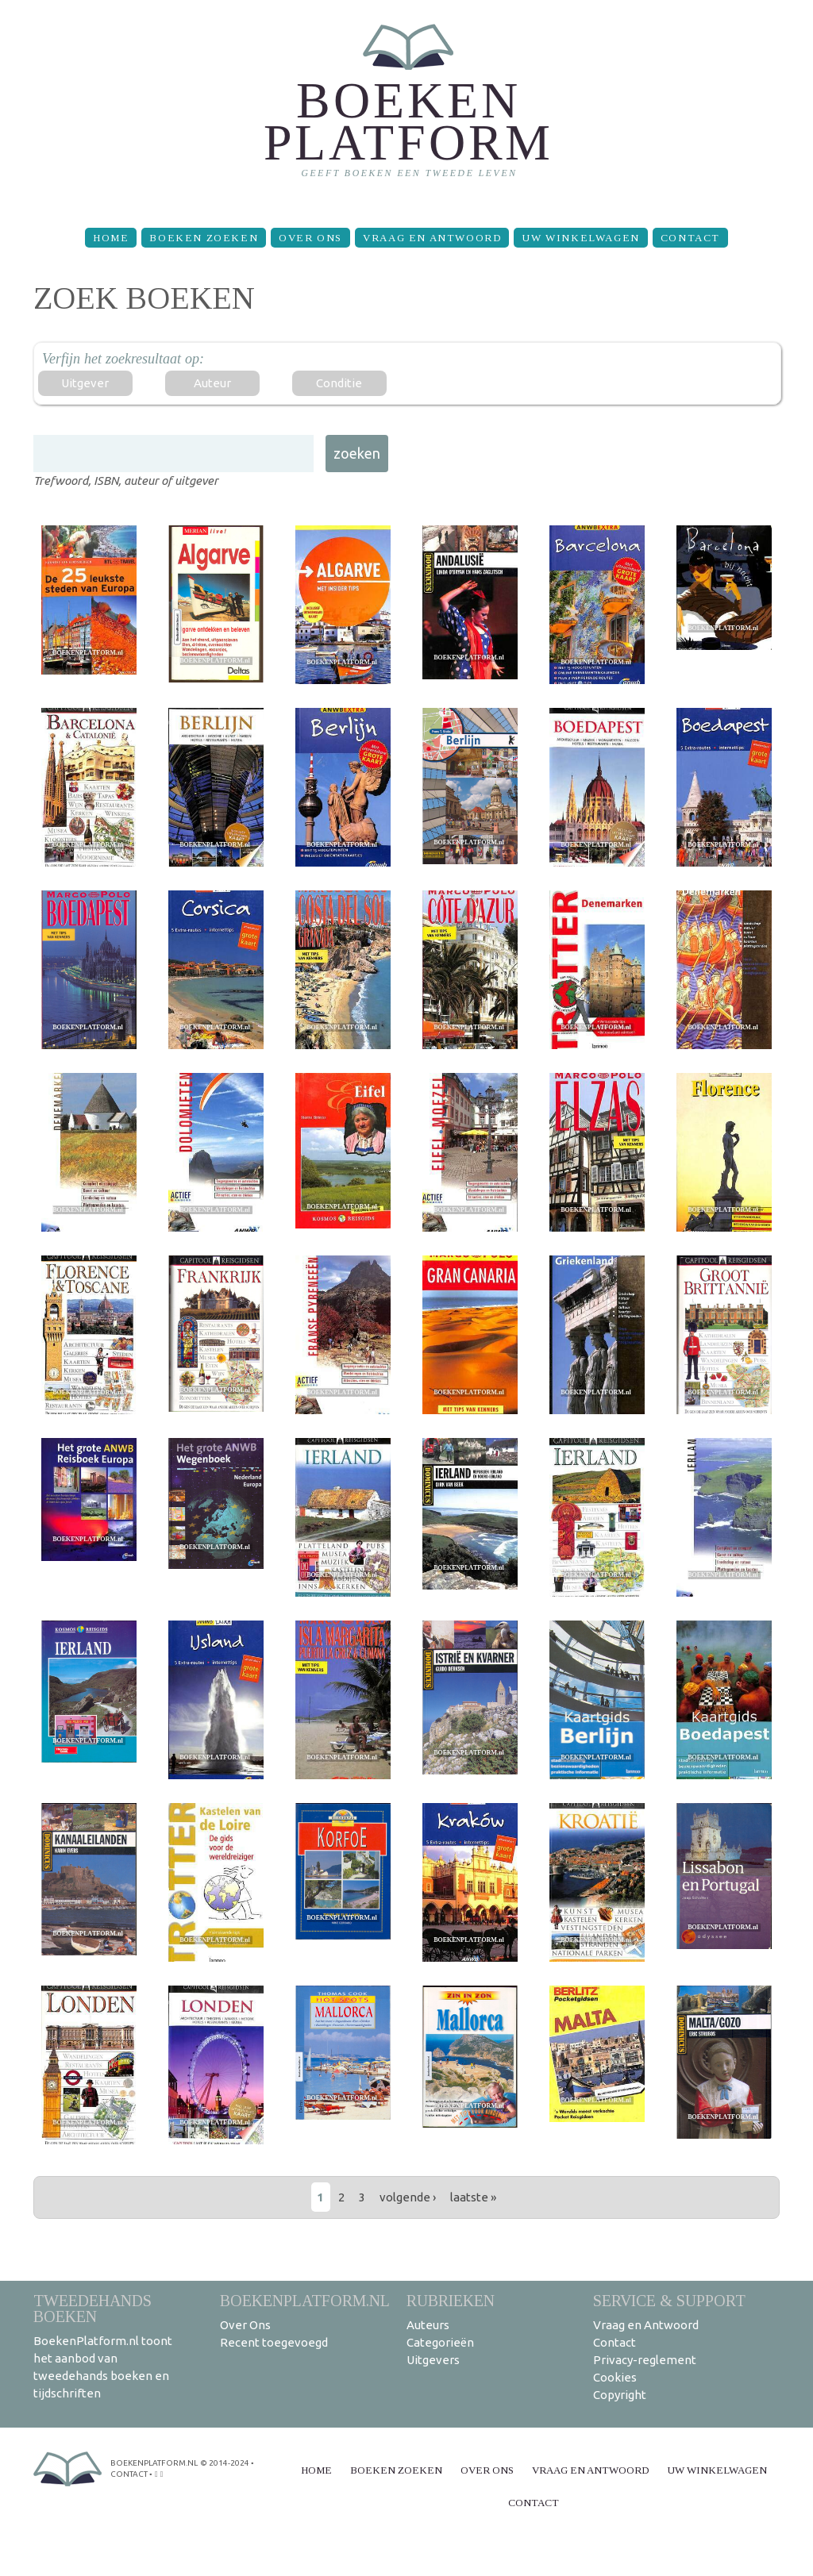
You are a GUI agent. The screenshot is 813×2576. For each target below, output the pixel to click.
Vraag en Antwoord (432, 238)
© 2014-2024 (224, 2463)
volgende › (408, 2197)
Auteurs (427, 2325)
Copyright (619, 2394)
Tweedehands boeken (92, 2308)
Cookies (615, 2377)
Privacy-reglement (644, 2359)
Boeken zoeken (203, 238)
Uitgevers (433, 2359)
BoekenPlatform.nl (305, 2300)
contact (129, 2474)
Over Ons (310, 238)
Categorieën (440, 2342)
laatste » (473, 2197)
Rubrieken (450, 2300)
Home (111, 238)
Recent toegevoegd (274, 2342)
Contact (690, 238)
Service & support (669, 2300)
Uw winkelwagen (580, 238)
